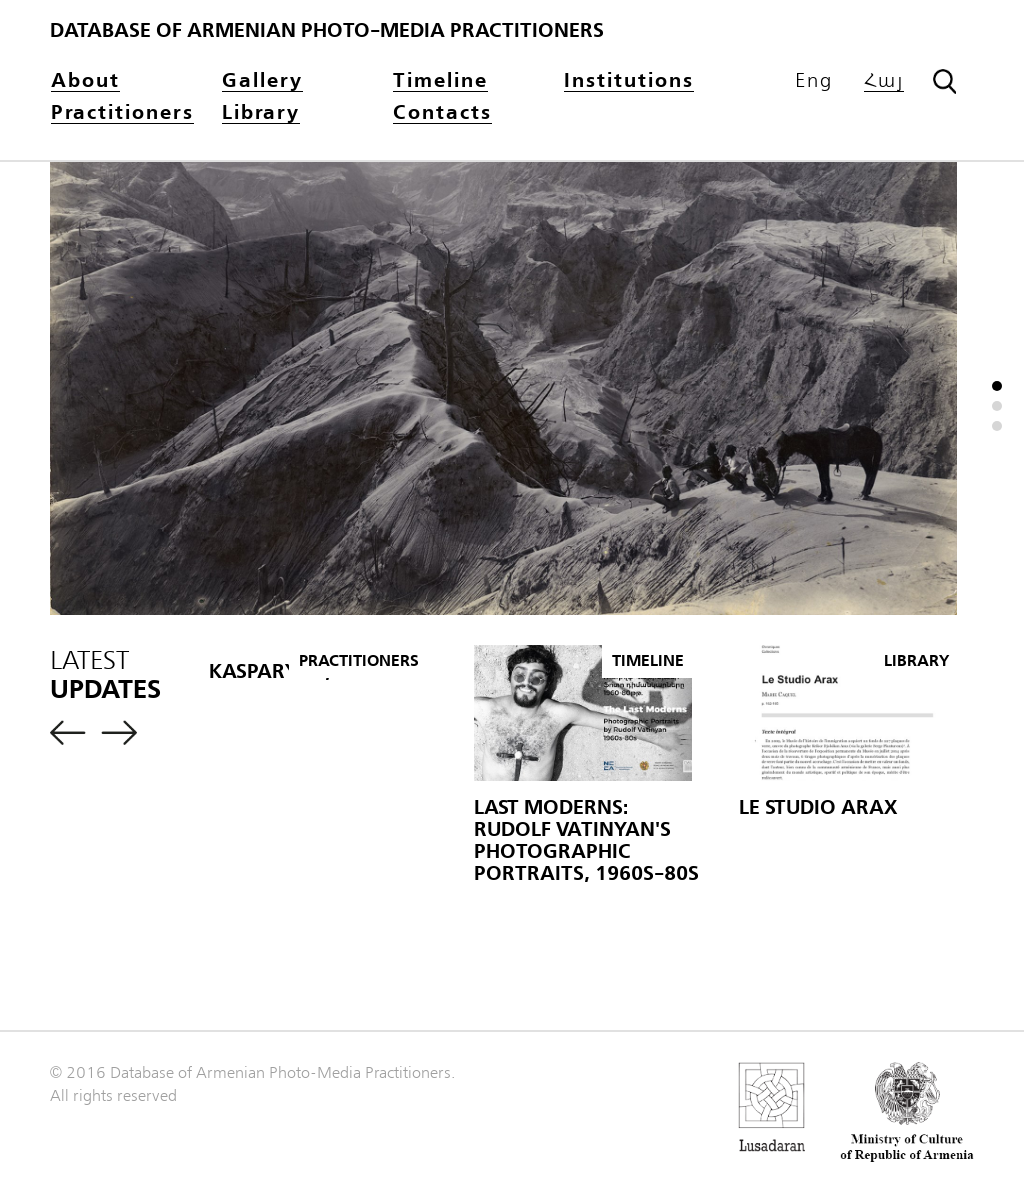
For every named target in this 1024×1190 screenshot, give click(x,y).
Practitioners (122, 113)
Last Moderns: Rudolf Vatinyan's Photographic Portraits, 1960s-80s (586, 840)
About (85, 81)
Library (261, 113)
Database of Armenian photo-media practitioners (327, 30)
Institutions (629, 81)
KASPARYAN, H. (282, 671)
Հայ (884, 81)
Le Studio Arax (818, 807)
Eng (814, 81)
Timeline (440, 81)
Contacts (442, 113)
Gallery (262, 81)
